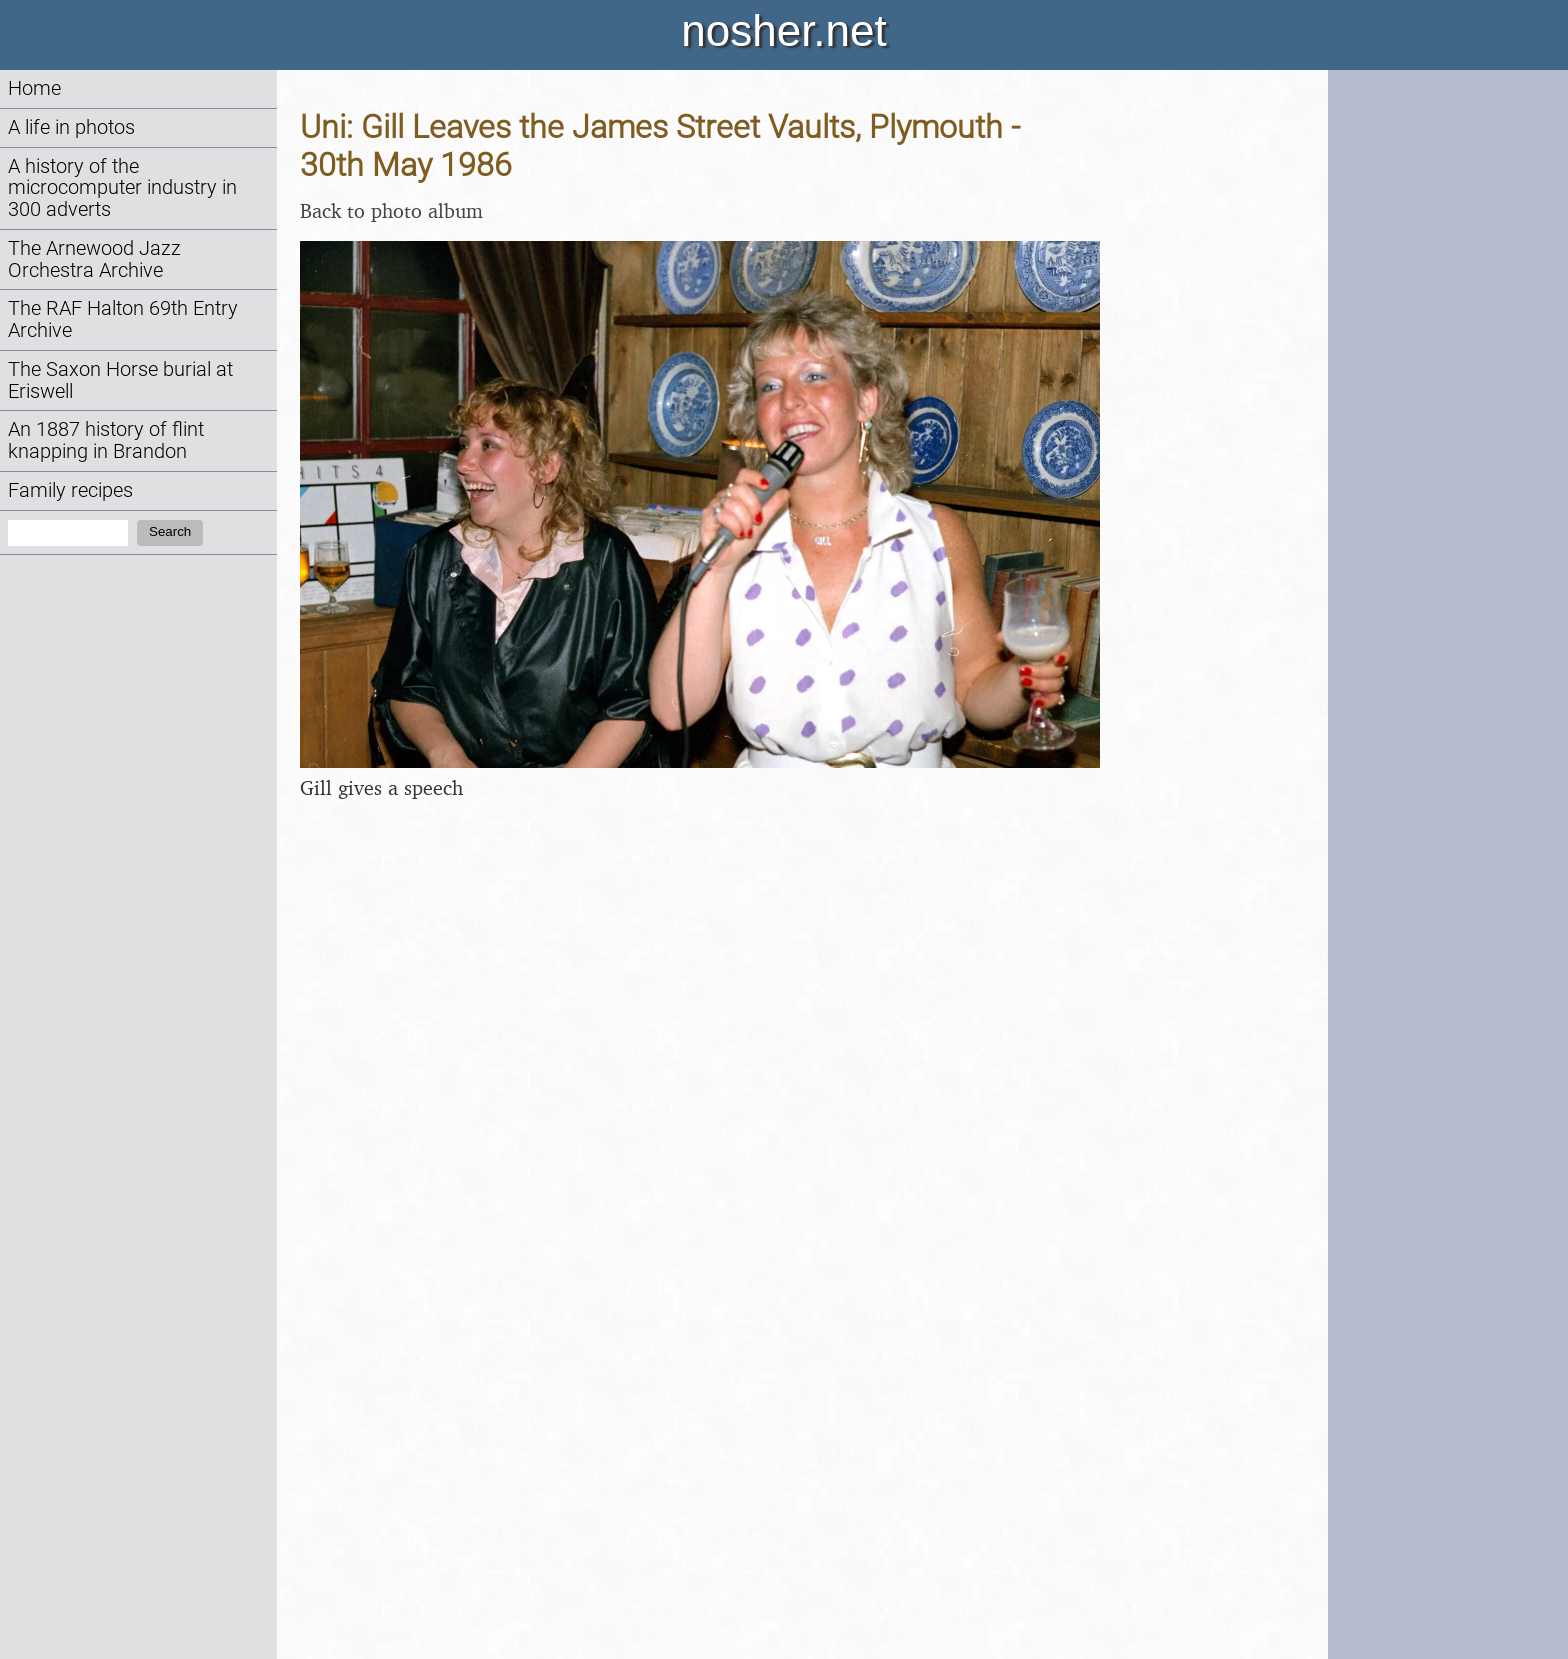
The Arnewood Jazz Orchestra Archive (94, 259)
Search (170, 531)
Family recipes (70, 490)
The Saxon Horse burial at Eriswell (120, 380)
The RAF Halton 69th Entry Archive (123, 319)
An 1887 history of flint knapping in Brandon (106, 440)
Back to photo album (391, 210)
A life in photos (71, 127)
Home (34, 88)
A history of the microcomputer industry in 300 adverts (122, 188)
